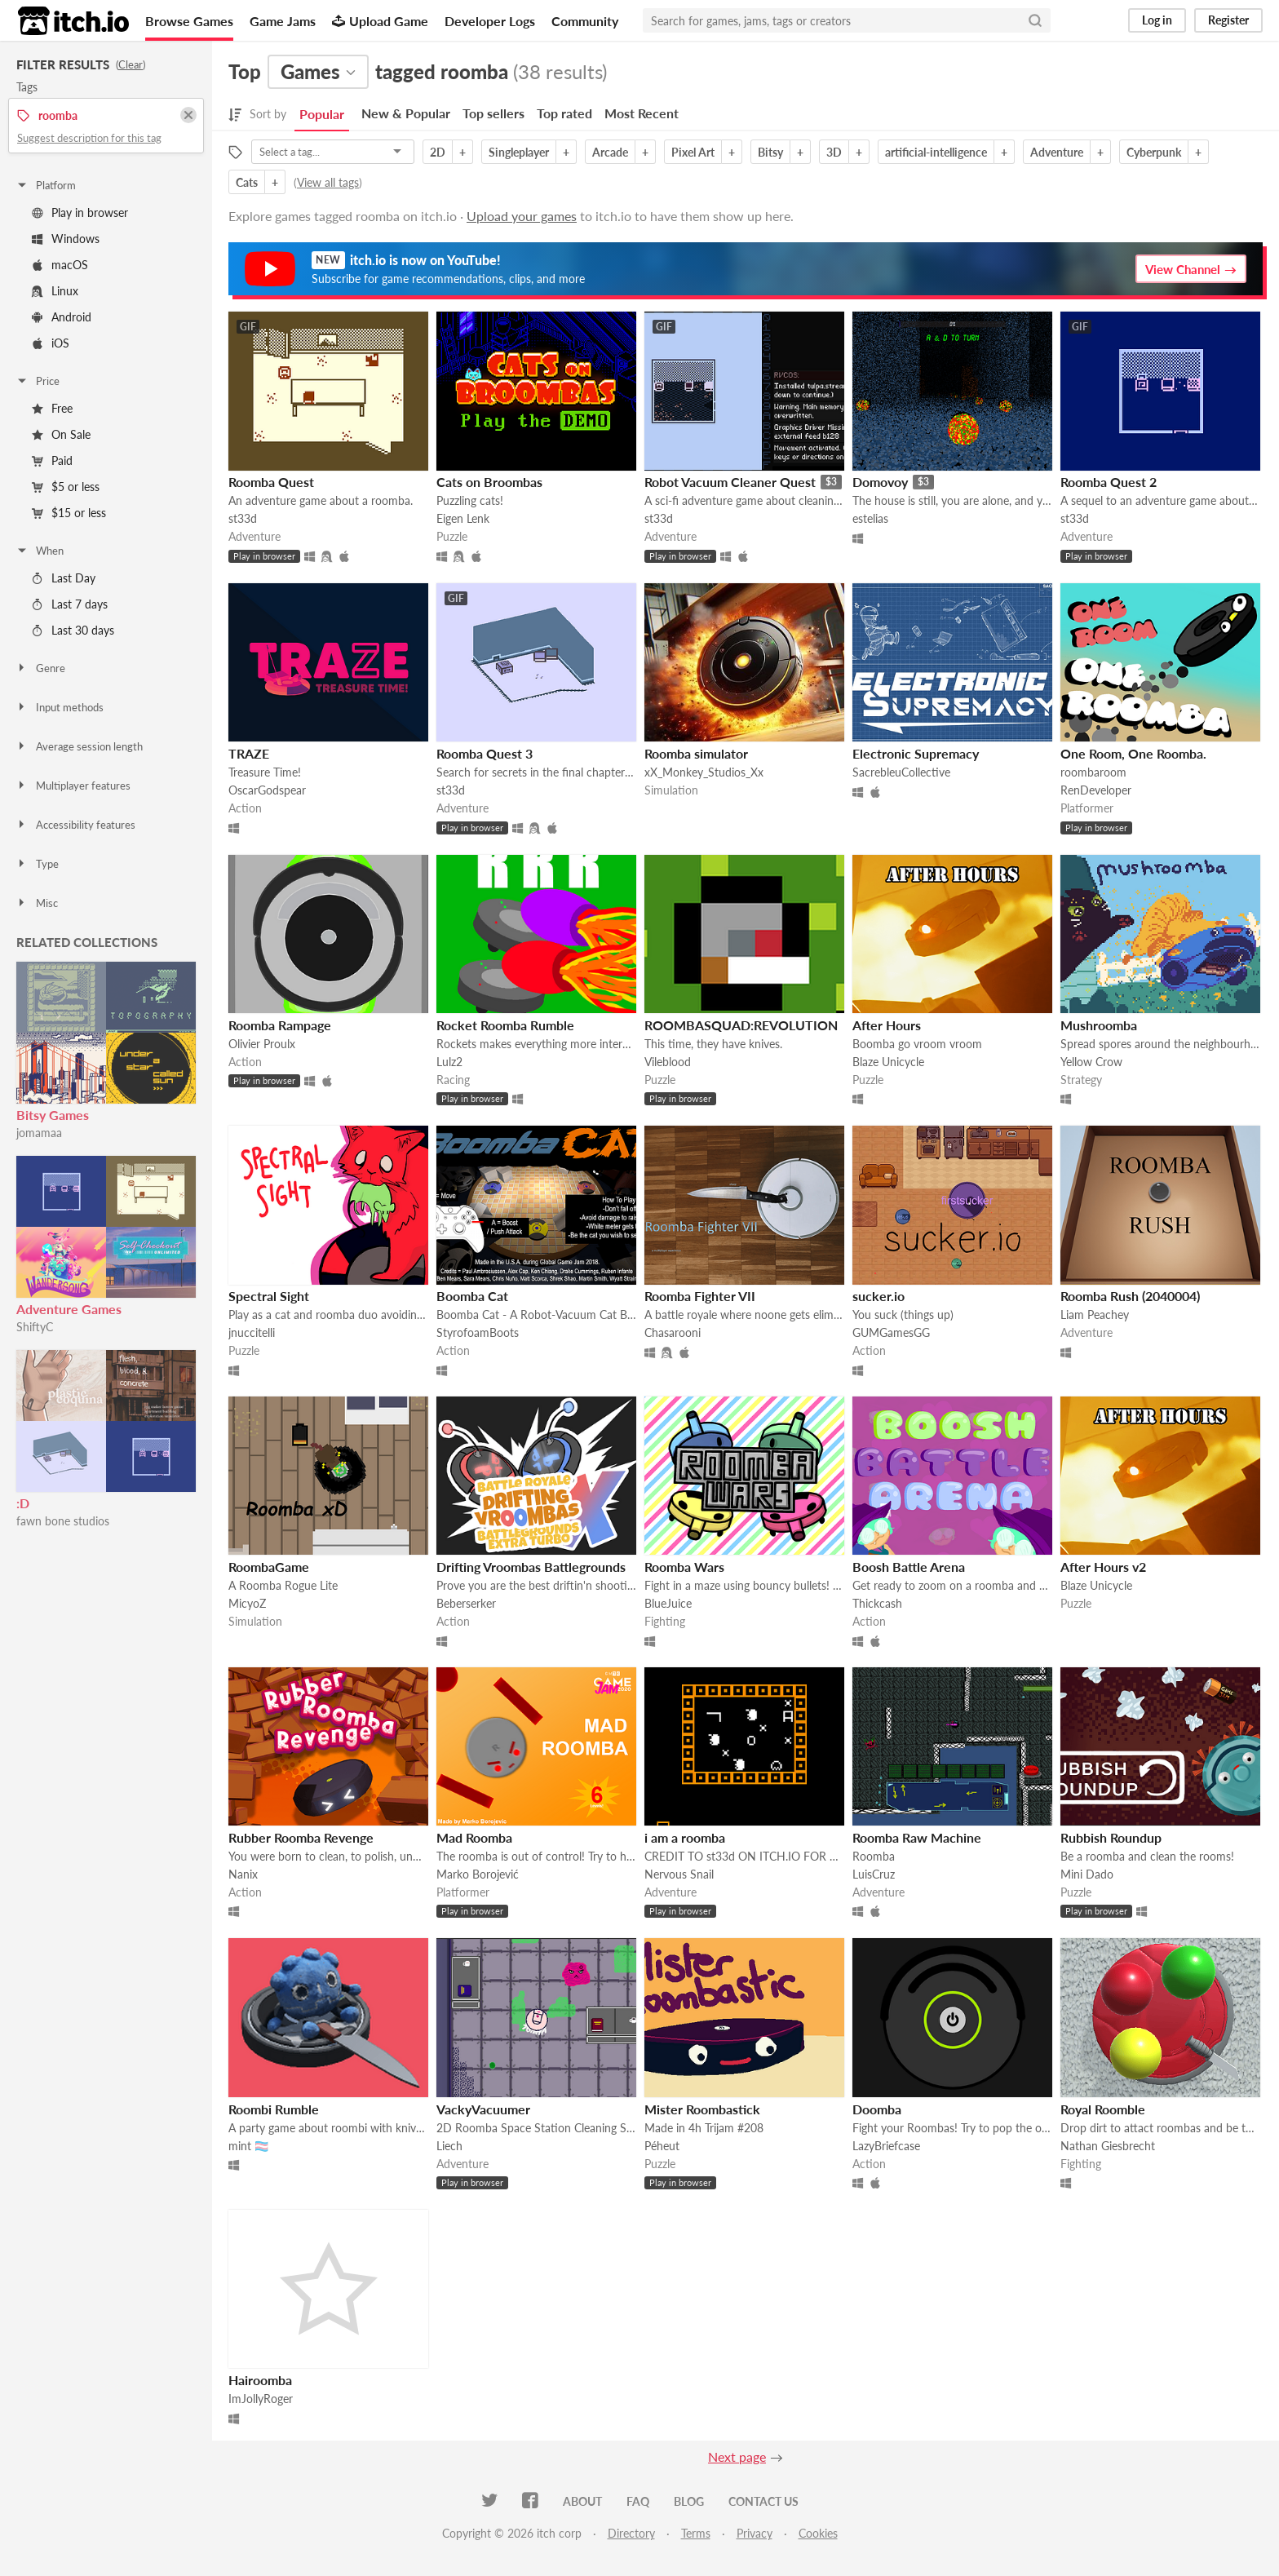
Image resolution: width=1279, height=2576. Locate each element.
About (582, 2501)
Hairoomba (260, 2380)
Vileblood (667, 1062)
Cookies (818, 2533)
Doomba (876, 2109)
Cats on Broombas (489, 481)
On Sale (61, 434)
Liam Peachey (1094, 1314)
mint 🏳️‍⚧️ (248, 2146)
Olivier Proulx (261, 1044)
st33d (242, 518)
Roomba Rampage (279, 1025)
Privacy (754, 2533)
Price (37, 380)
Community (584, 21)
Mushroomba (1098, 1025)
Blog (689, 2501)
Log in (1157, 20)
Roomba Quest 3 (484, 753)
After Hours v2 (1103, 1566)
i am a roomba (684, 1837)
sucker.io (878, 1295)
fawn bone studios (62, 1521)
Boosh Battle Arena (908, 1566)
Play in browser (80, 212)
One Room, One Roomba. (1133, 753)
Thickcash (877, 1603)
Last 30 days (73, 630)
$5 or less (66, 487)
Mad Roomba (474, 1837)
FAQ (637, 2501)
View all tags (328, 182)
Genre (40, 668)
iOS (50, 343)
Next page (737, 2456)
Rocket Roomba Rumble (505, 1025)
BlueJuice (668, 1603)
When (39, 550)
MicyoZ (247, 1603)
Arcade (610, 152)
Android (61, 317)
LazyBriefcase (886, 2146)
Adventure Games (69, 1309)
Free (52, 408)
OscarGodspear (267, 790)
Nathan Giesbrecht (1107, 2146)
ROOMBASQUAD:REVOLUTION (741, 1025)
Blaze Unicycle (888, 1062)
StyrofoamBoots (477, 1332)
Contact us (763, 2501)
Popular (321, 114)
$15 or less (69, 513)
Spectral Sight (268, 1295)
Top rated (564, 113)
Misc (36, 903)
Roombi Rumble (273, 2109)
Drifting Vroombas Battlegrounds (531, 1566)
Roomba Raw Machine (916, 1837)
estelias (870, 518)
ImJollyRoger (260, 2399)
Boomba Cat (472, 1295)
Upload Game (380, 21)
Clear (130, 64)
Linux (55, 291)
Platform (45, 185)
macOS (60, 265)
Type (37, 863)
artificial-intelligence (936, 152)
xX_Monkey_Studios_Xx (703, 772)
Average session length (79, 746)
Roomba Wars (684, 1566)
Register (1228, 20)
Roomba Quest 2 (1108, 481)
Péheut (661, 2146)
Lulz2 (449, 1062)
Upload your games (522, 216)
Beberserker (466, 1603)
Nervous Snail (679, 1874)
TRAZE (248, 753)
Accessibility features (75, 824)
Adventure (1056, 152)
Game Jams (283, 21)
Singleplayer (519, 152)
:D (22, 1503)
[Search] (1035, 20)
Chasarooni (672, 1332)
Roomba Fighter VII (699, 1295)
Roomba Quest (271, 481)
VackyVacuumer (483, 2109)
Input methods (59, 707)
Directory (631, 2533)
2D (437, 152)
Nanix (243, 1874)
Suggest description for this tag (89, 137)
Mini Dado (1086, 1874)
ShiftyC (34, 1327)
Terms (695, 2533)
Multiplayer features (73, 785)
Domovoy (880, 481)
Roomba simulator (696, 753)
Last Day (63, 578)
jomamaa (39, 1133)
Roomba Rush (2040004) (1130, 1295)
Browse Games (189, 21)
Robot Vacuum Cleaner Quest (730, 481)
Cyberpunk (1153, 152)
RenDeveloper (1095, 790)
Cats (247, 182)
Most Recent (641, 113)
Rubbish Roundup (1111, 1837)
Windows (66, 239)
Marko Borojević (477, 1874)
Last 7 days (70, 604)
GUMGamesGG (891, 1332)
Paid (52, 460)
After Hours (886, 1025)
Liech (449, 2146)
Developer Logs (490, 21)
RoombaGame (268, 1566)
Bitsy (770, 152)
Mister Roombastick (702, 2109)
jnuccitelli (251, 1332)
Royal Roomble (1102, 2109)
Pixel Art (693, 152)
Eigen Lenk (462, 518)
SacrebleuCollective (901, 772)
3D (834, 152)
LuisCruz (873, 1874)
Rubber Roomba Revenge (301, 1837)
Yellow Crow (1091, 1062)
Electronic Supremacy (915, 753)
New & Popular (405, 113)
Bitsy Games (52, 1114)
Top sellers (493, 113)
